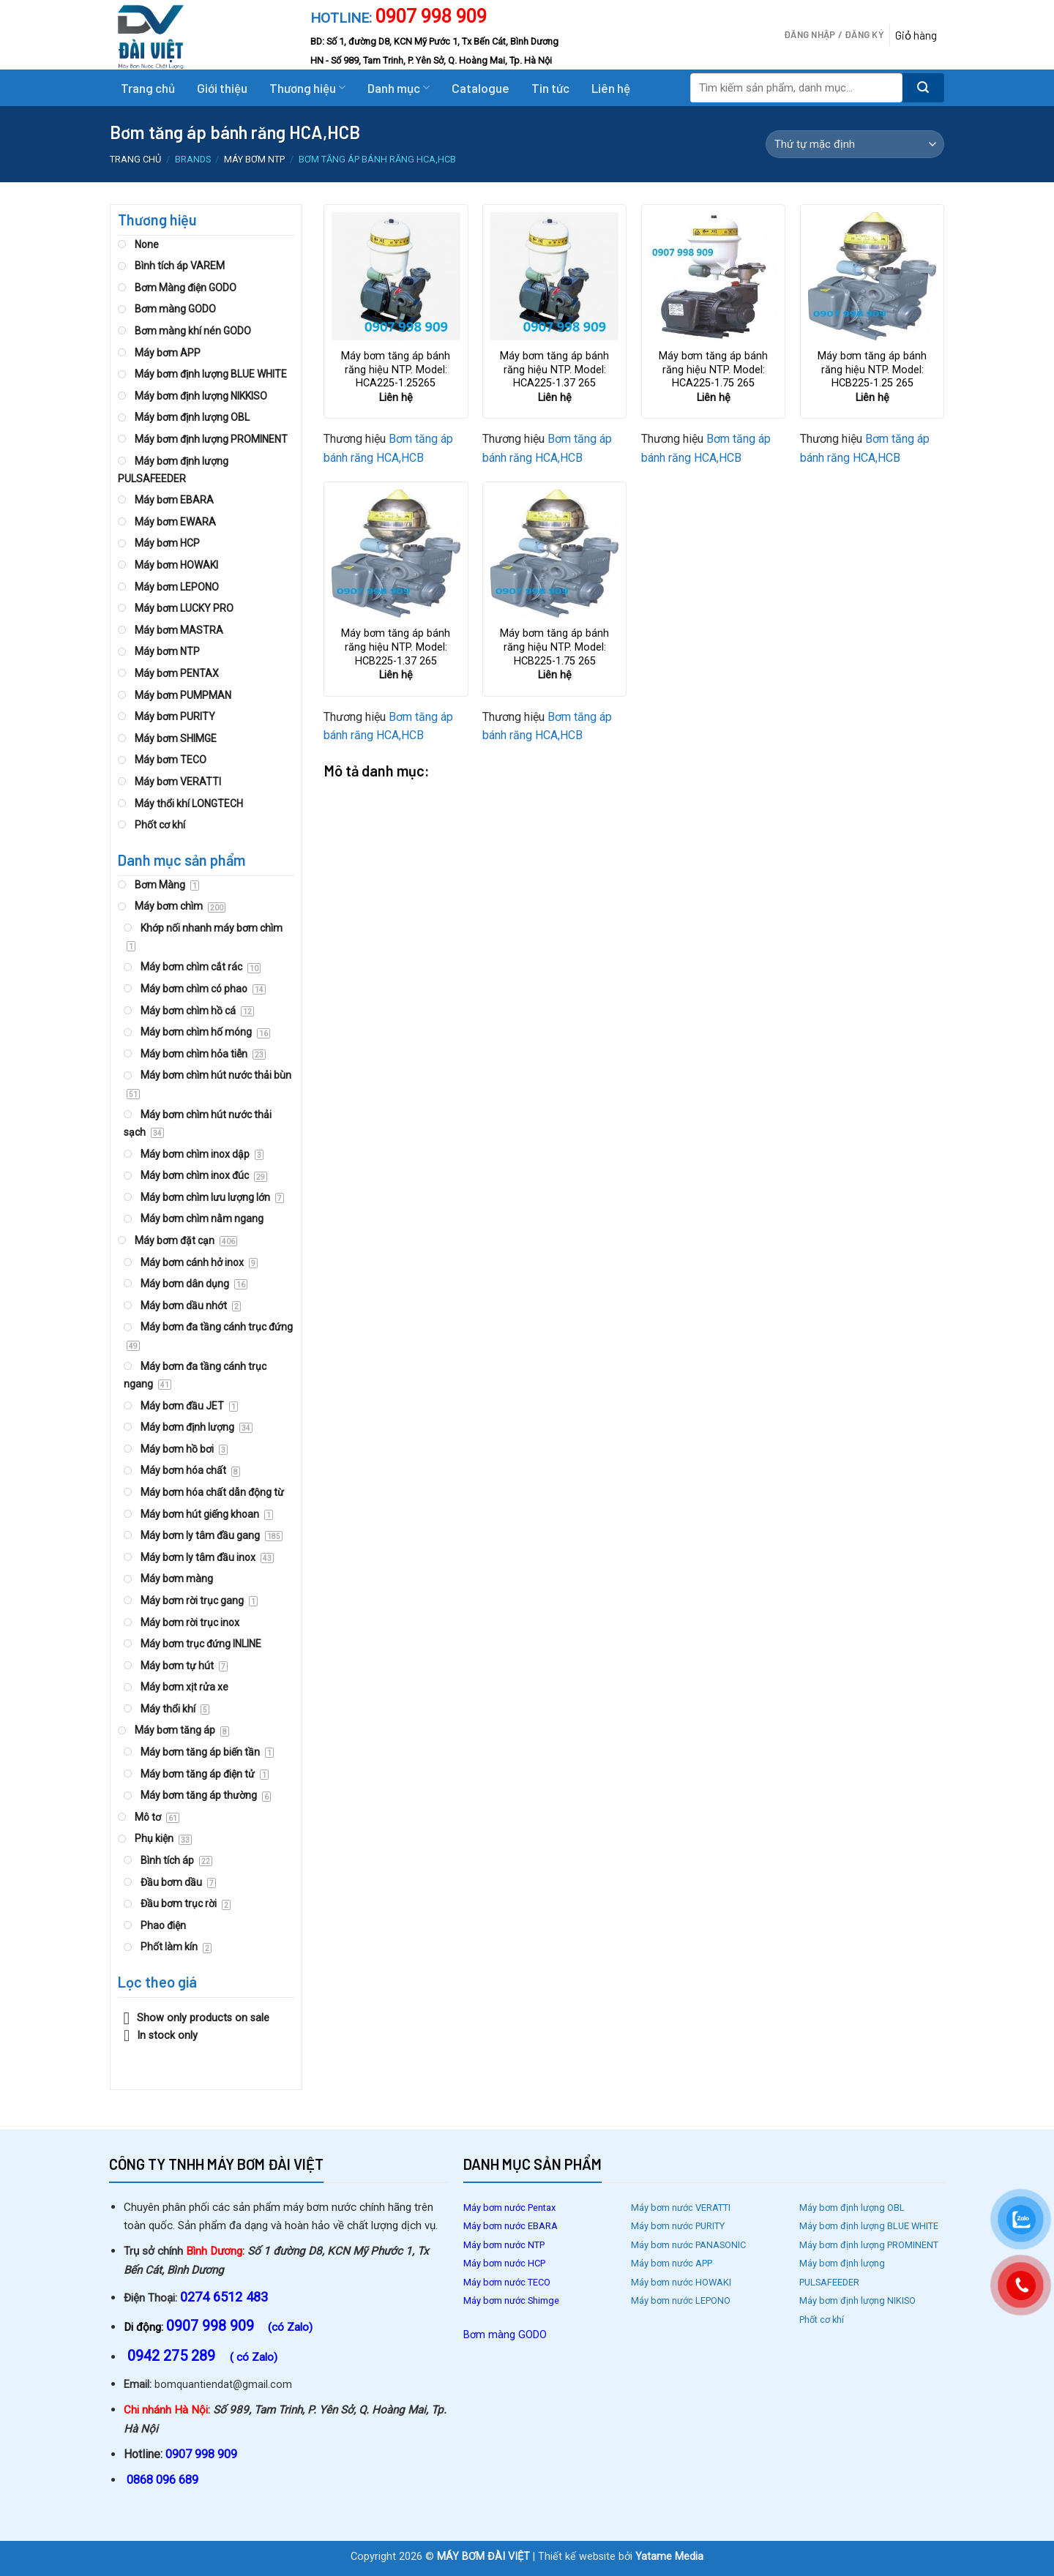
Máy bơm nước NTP (504, 2244)
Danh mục (398, 87)
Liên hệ (610, 87)
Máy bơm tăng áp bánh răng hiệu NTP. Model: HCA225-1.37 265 (554, 369)
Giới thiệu (222, 87)
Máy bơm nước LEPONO (680, 2300)
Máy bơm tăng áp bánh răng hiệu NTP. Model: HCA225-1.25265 (395, 369)
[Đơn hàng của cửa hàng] (855, 144)
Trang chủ (148, 87)
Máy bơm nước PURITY (679, 2225)
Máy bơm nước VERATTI (680, 2207)
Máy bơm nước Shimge (512, 2300)
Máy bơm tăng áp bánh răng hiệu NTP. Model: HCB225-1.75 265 (554, 647)
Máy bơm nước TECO (508, 2282)
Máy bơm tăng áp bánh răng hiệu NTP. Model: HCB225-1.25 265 (872, 369)
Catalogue (480, 87)
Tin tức (550, 87)
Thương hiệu (307, 87)
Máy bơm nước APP (671, 2263)
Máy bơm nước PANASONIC (689, 2244)
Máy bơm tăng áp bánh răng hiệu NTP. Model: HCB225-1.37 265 (395, 647)
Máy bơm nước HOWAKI (681, 2282)
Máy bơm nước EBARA (510, 2225)
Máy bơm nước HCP (504, 2263)
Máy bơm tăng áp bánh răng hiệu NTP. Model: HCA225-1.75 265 (713, 369)
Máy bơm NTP (254, 159)
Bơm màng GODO (505, 2335)
